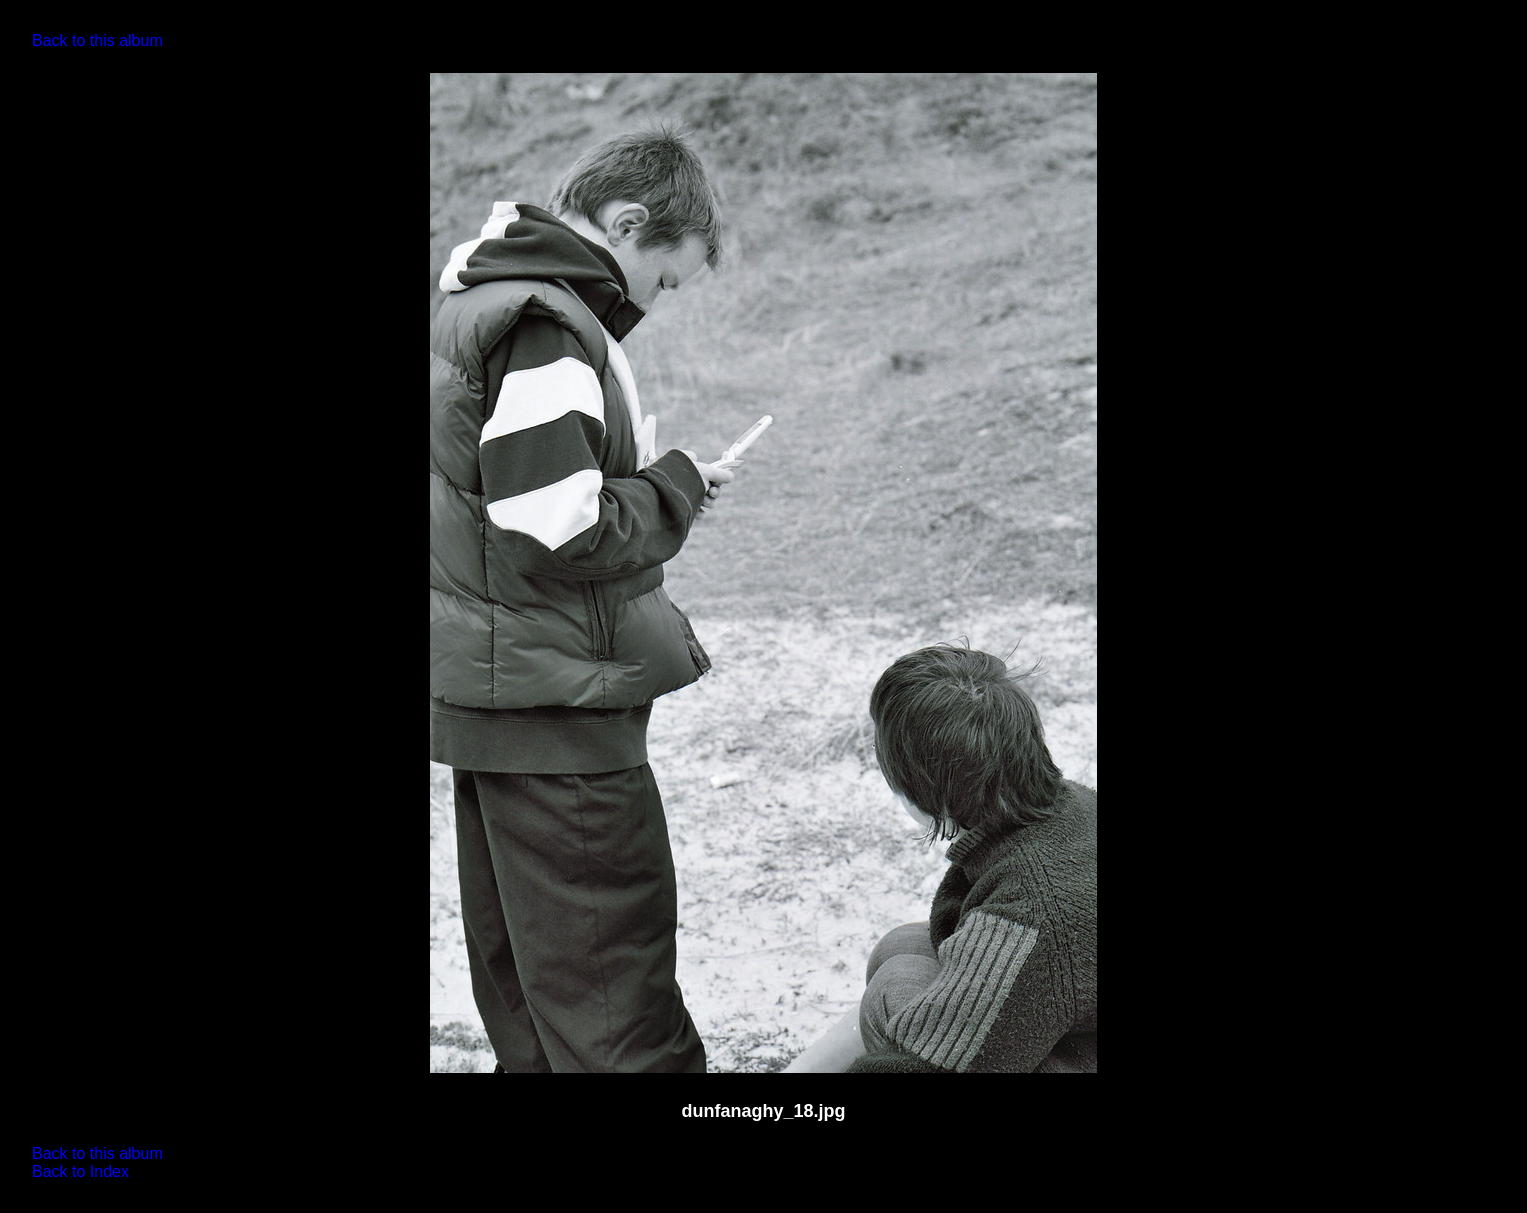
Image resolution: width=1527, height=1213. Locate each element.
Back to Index (80, 1171)
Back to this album (97, 40)
